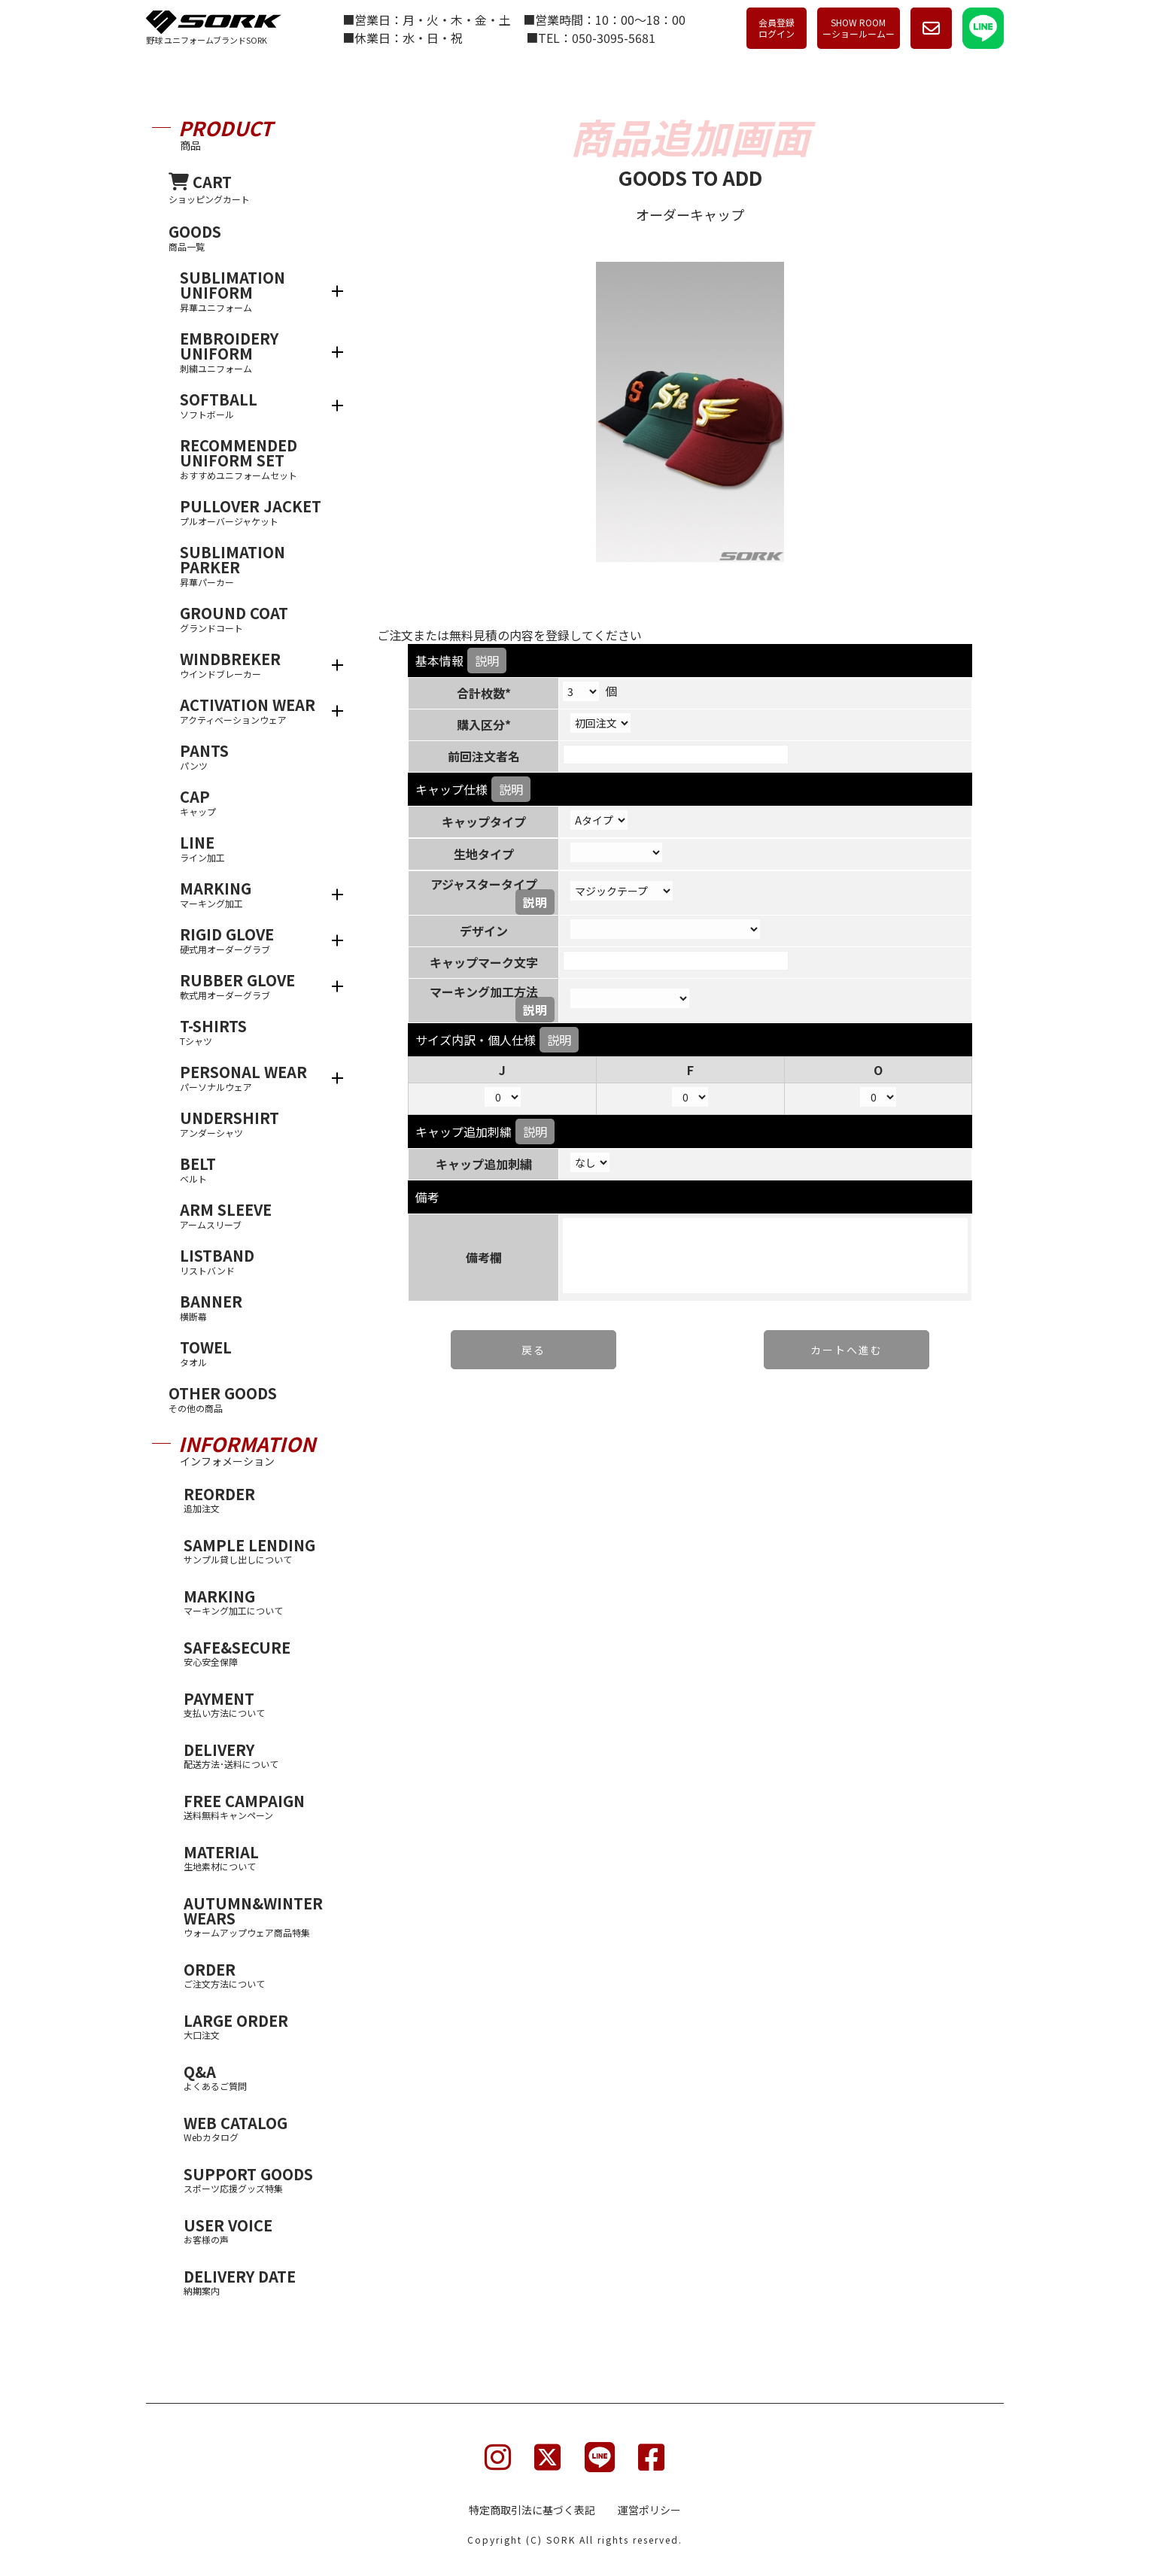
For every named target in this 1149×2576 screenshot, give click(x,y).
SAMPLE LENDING (259, 1550)
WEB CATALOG (259, 2128)
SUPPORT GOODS (259, 2179)
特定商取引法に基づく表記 (532, 2509)
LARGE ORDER (259, 2025)
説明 (487, 661)
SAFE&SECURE (259, 1652)
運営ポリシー (649, 2509)
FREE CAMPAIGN (259, 1806)
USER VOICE (259, 2230)
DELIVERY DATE (259, 2281)
